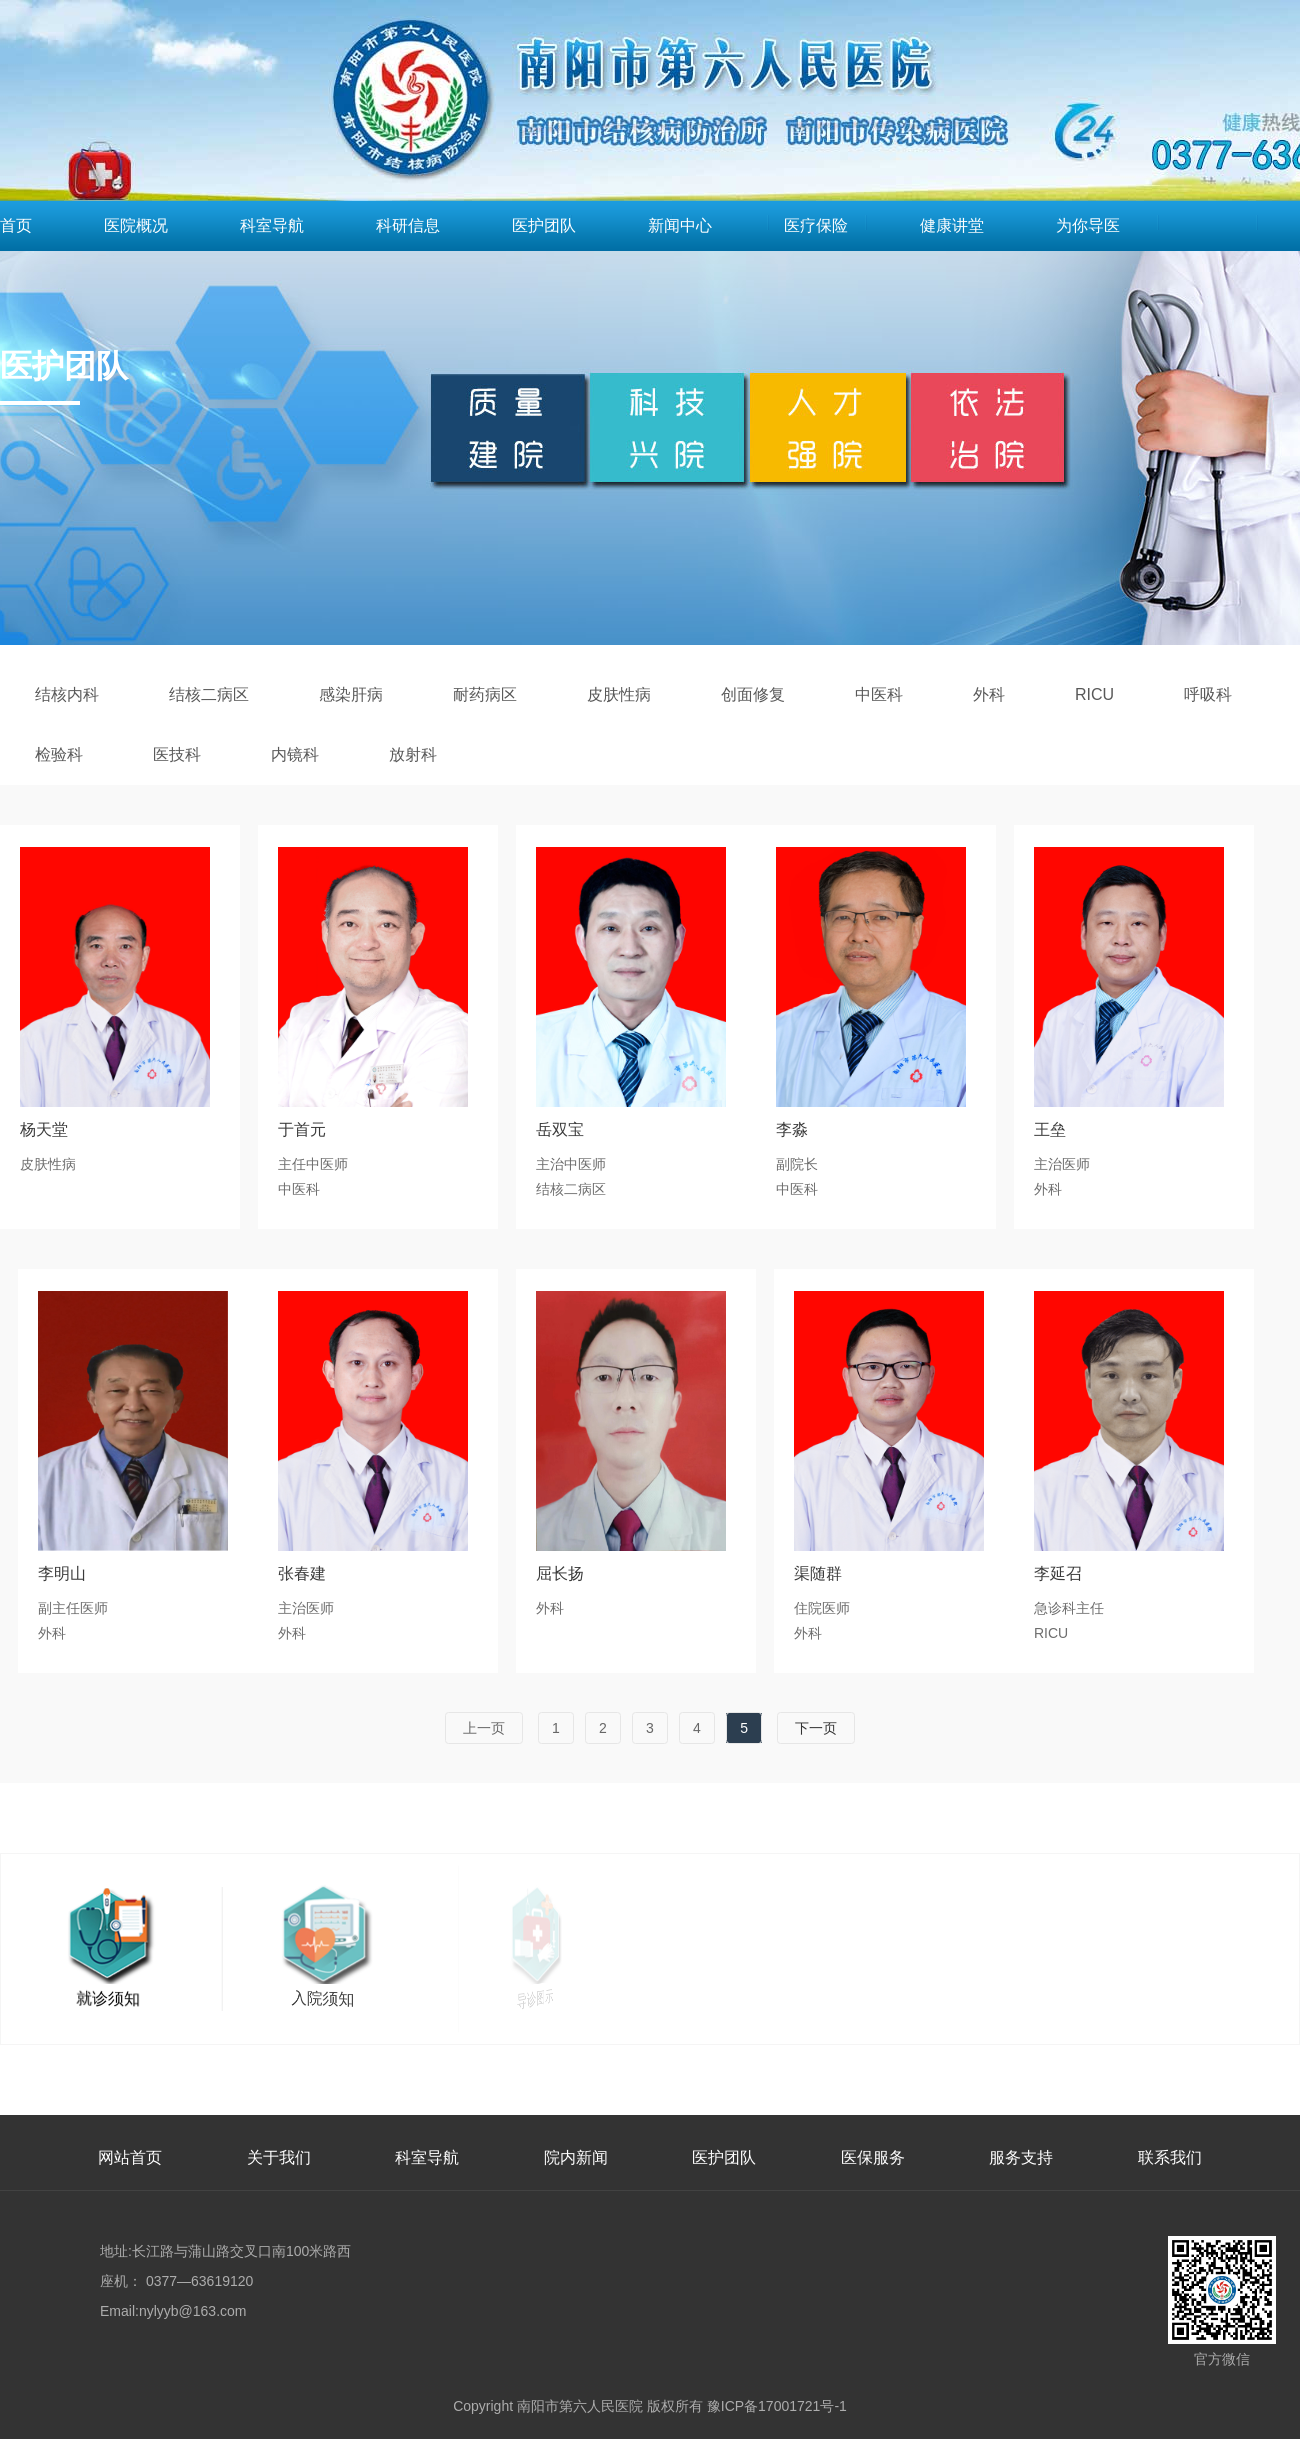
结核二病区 (209, 694)
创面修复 (753, 694)
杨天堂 (44, 1129)
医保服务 (873, 2157)
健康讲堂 (952, 225)
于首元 (302, 1129)
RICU (1094, 694)
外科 (989, 694)
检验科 (59, 754)
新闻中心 (680, 225)
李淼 (792, 1129)
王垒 (1050, 1129)
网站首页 (130, 2157)
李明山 (62, 1573)
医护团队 (544, 225)
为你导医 (1088, 225)
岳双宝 (560, 1129)
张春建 (302, 1573)
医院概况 (136, 225)
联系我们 (1170, 2157)
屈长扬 (560, 1573)
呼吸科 (1208, 694)
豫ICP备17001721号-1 (777, 2406)
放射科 (413, 754)
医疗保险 (816, 225)
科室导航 (272, 225)
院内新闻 (576, 2157)
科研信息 (408, 225)
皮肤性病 (619, 694)
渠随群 (818, 1573)
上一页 (484, 1728)
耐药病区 (485, 694)
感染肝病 (351, 694)
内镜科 (295, 754)
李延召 (1058, 1573)
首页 (16, 225)
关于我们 (279, 2157)
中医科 (879, 694)
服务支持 (1021, 2157)
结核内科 (67, 694)
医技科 (177, 754)
